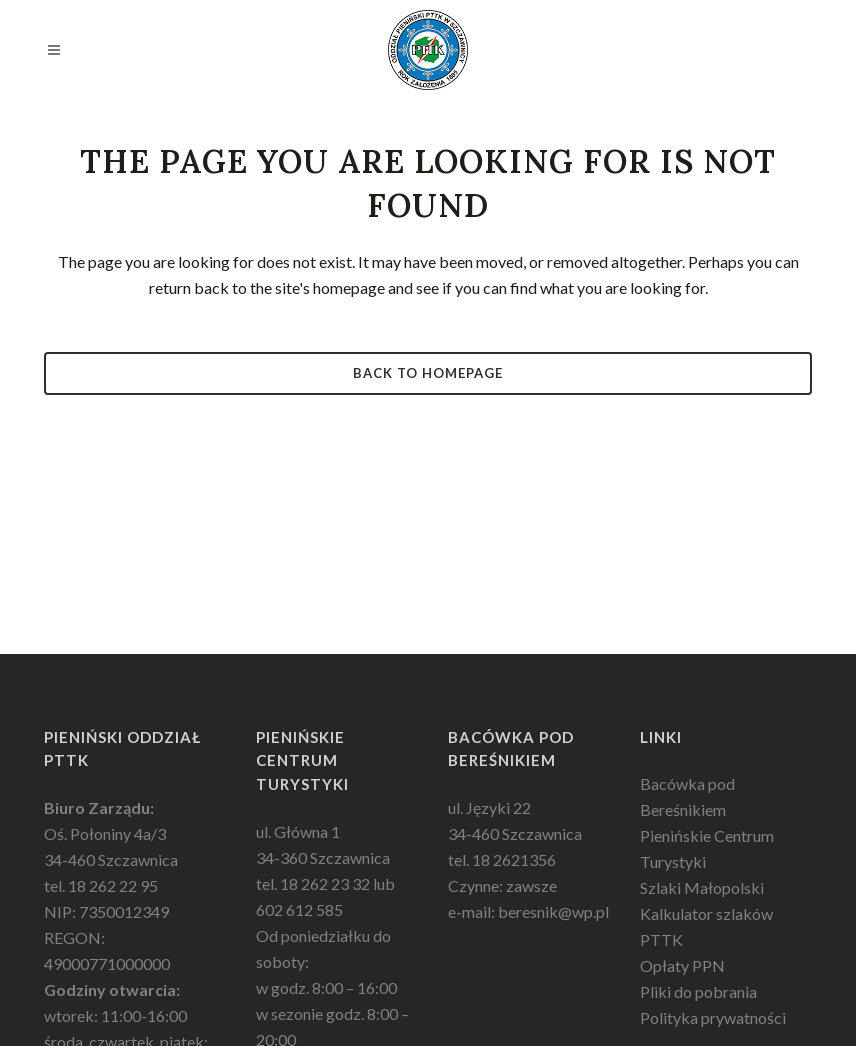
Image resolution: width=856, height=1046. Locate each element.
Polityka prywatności (713, 1017)
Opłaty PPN (682, 965)
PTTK (661, 939)
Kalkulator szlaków (706, 913)
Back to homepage (428, 373)
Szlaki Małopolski (702, 887)
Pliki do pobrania (698, 991)
